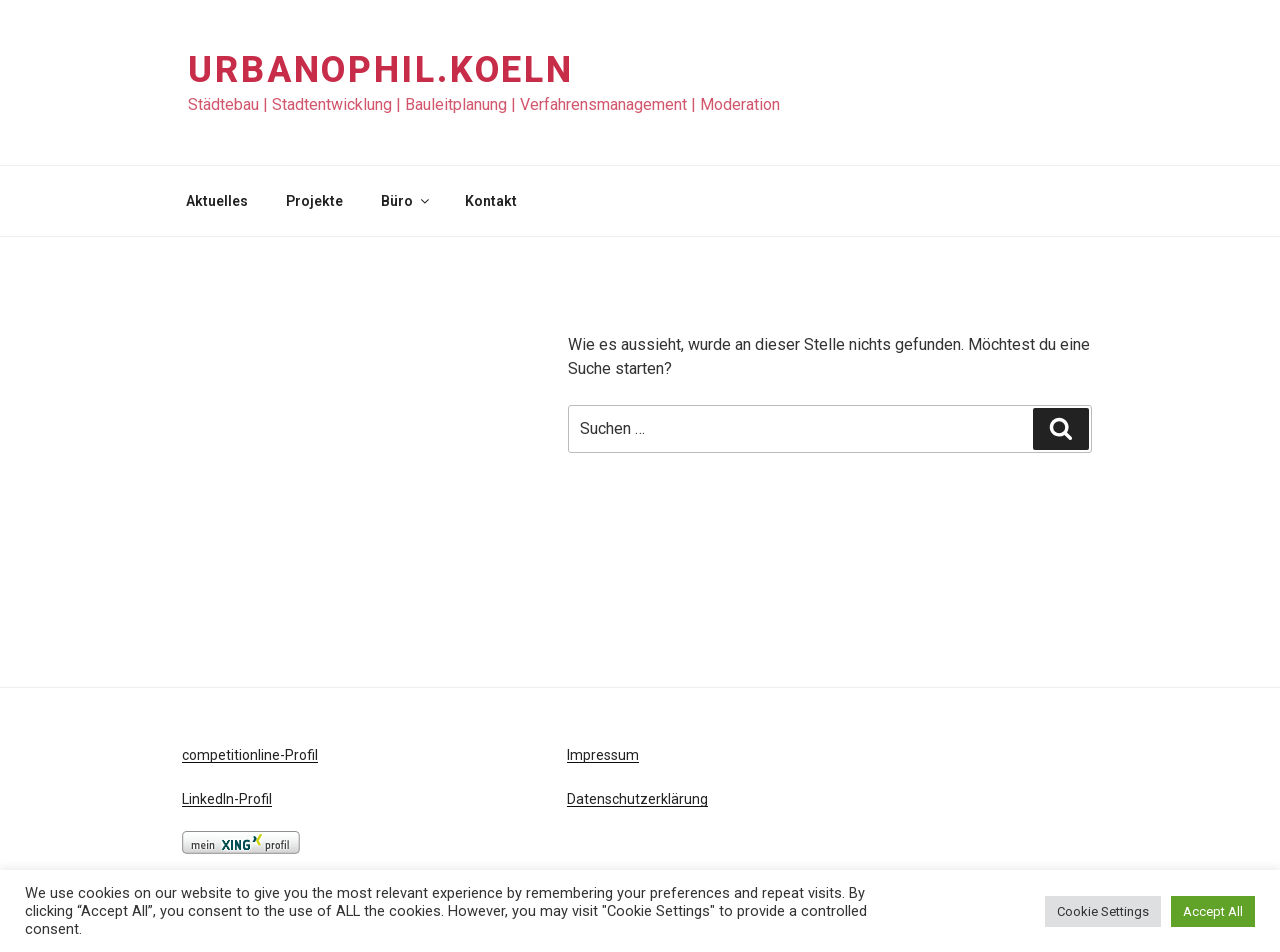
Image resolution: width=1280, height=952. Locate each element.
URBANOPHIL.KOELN (381, 70)
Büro (406, 201)
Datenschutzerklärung (637, 799)
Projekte (314, 201)
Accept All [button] (1213, 911)
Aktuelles (217, 201)
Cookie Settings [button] (1103, 911)
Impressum (603, 755)
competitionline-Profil (250, 755)
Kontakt (491, 201)
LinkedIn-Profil (227, 799)
